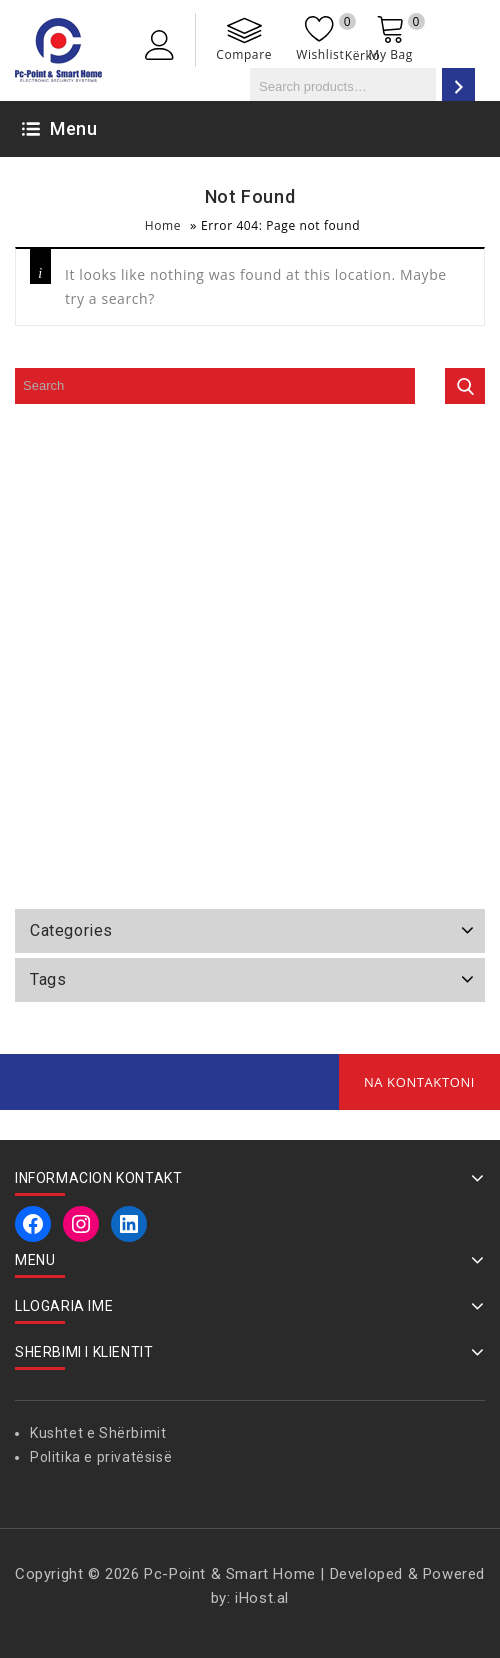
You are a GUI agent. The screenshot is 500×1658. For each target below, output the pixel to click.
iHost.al (262, 1598)
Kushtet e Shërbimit (98, 1433)
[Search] (458, 86)
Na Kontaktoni (419, 1082)
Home (163, 225)
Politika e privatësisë (101, 1457)
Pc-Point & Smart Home (230, 1574)
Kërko (363, 55)
